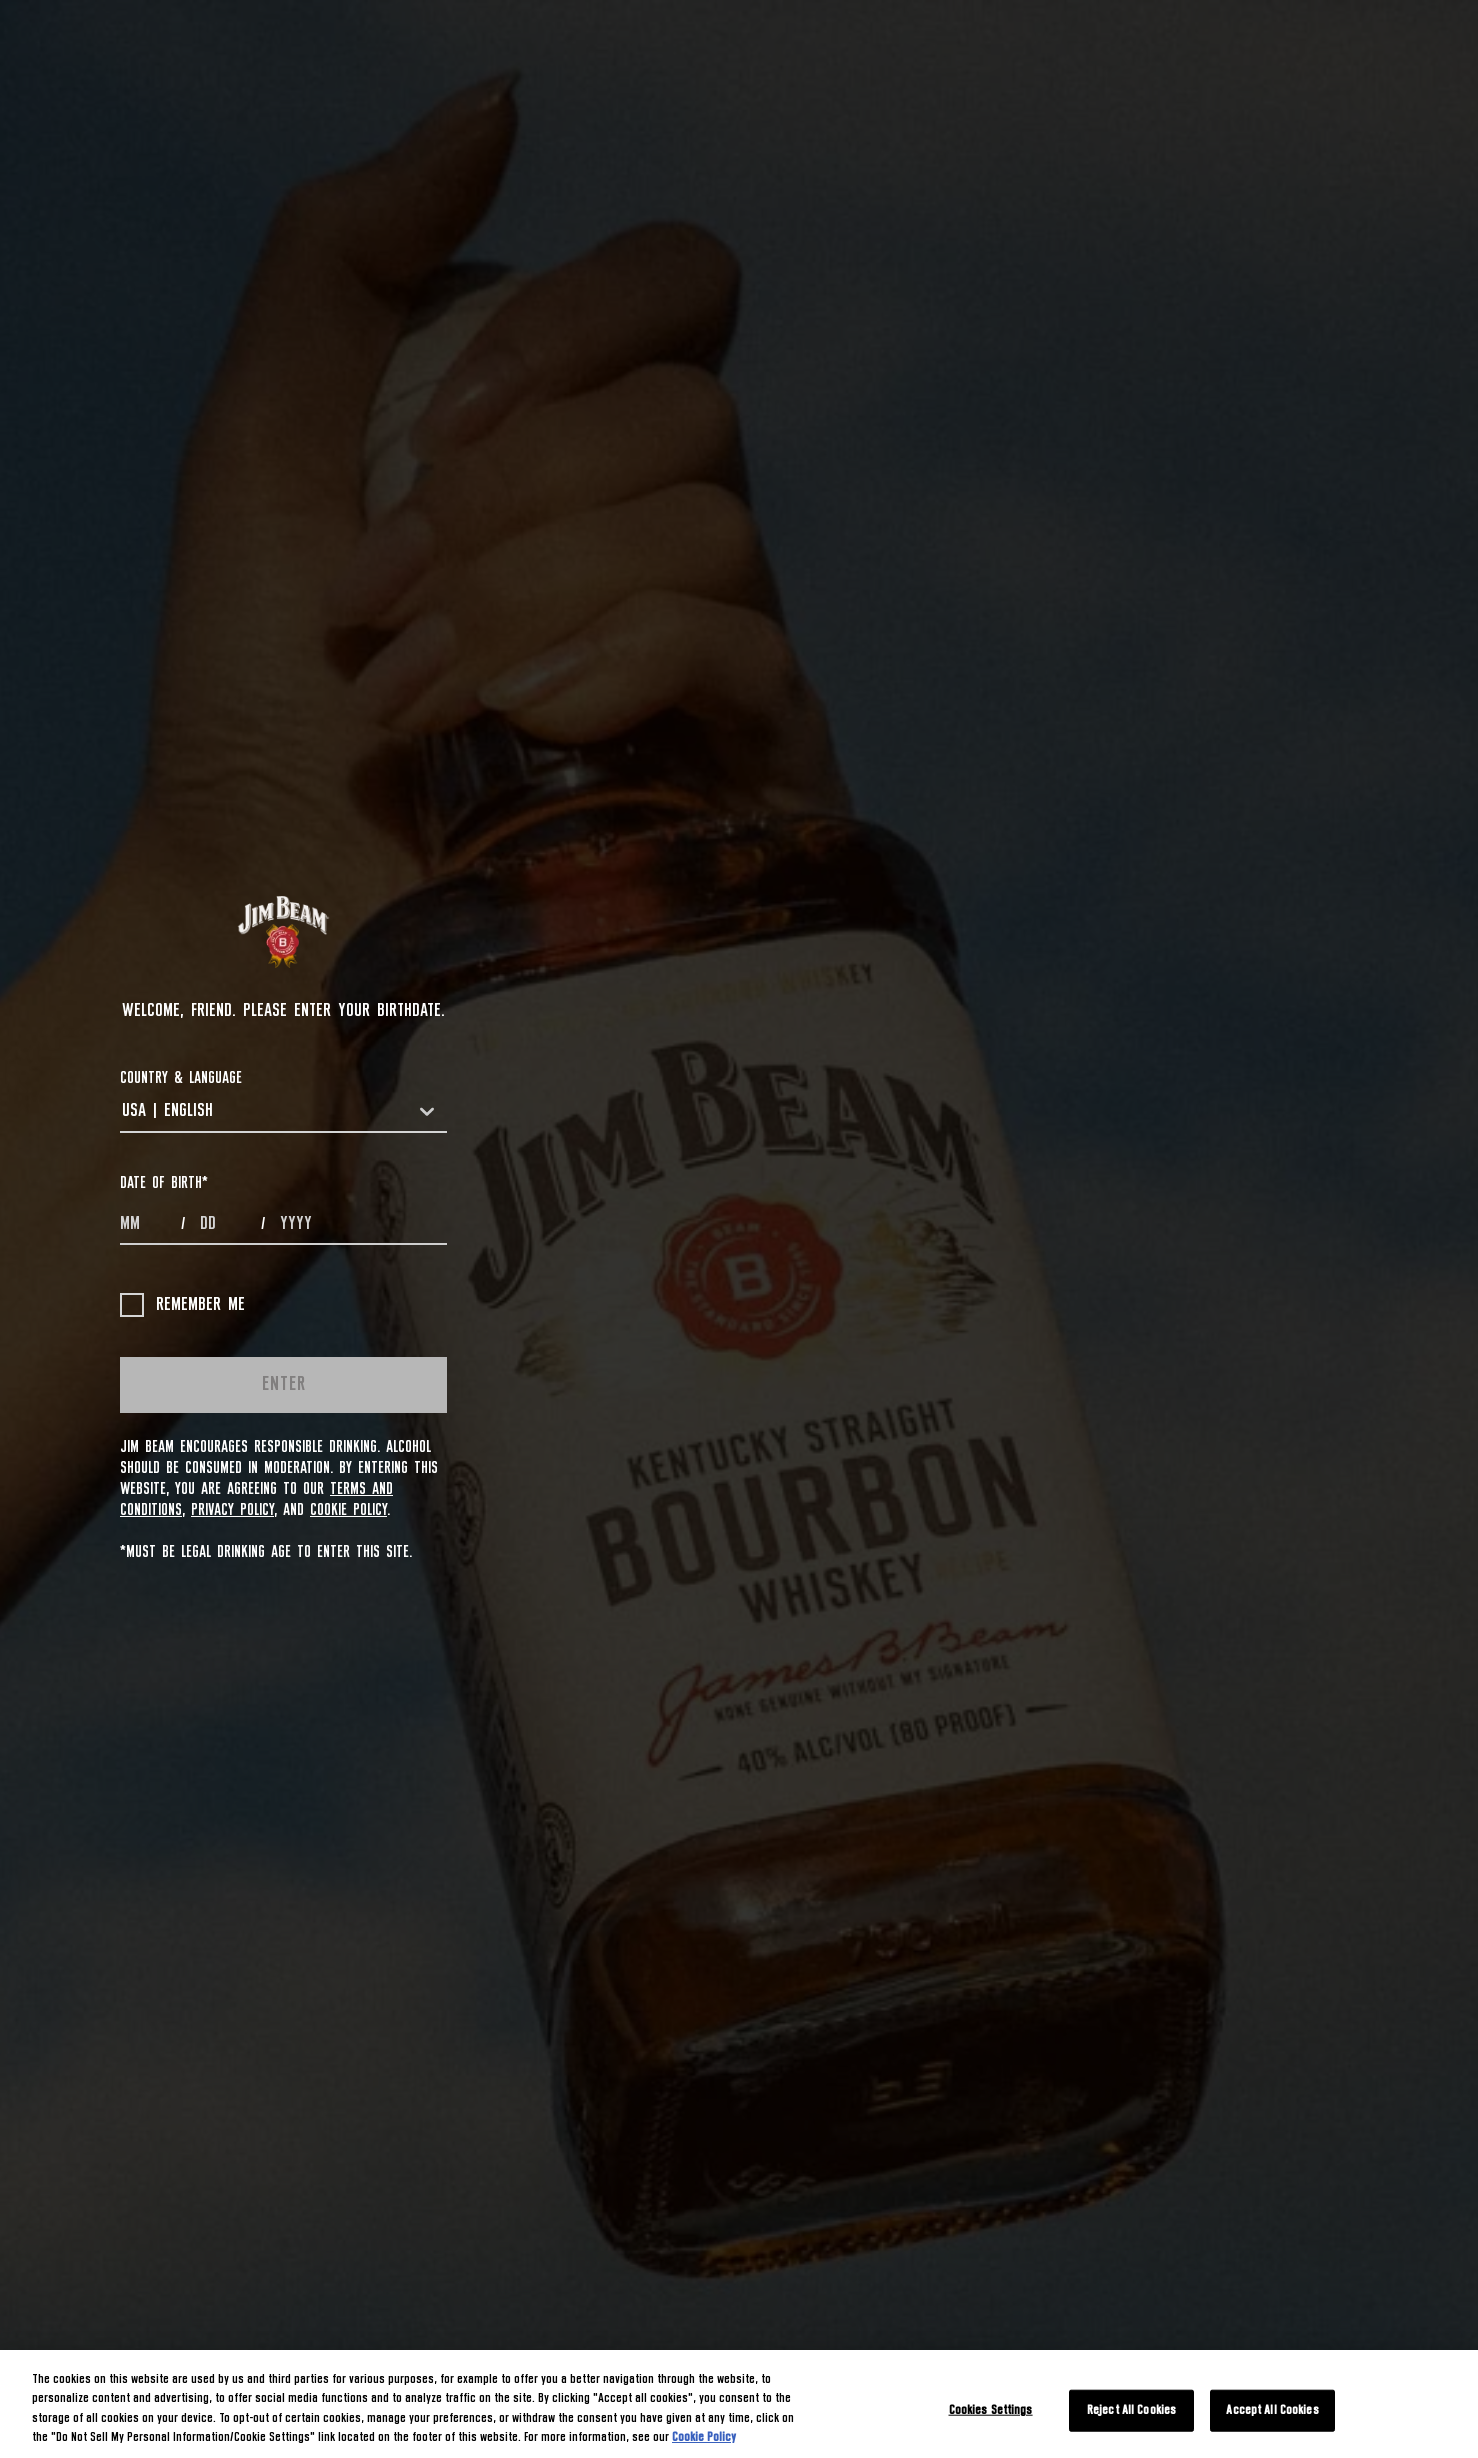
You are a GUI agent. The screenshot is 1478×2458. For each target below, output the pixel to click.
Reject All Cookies (1131, 2410)
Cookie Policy (348, 1510)
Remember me (182, 1305)
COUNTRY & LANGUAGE (181, 1078)
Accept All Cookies (1272, 2410)
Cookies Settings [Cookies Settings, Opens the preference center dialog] (991, 2410)
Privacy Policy (232, 1510)
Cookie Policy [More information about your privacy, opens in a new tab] (704, 2437)
